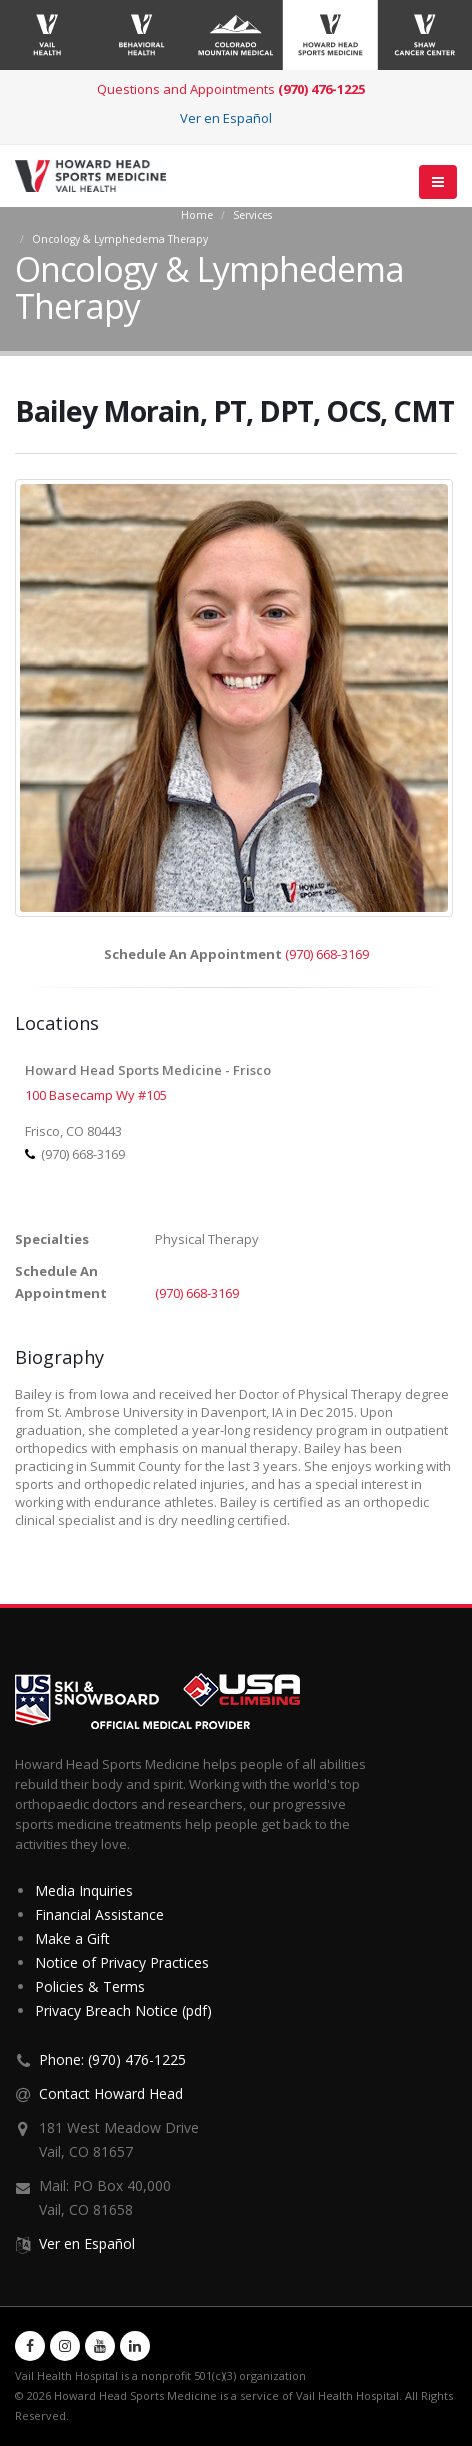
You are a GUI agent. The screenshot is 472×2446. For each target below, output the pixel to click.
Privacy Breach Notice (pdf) (123, 2010)
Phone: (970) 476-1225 (112, 2059)
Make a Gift (72, 1938)
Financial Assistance (99, 1914)
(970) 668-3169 (327, 954)
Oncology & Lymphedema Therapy (120, 239)
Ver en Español (226, 118)
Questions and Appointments (231, 89)
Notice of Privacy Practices (122, 1962)
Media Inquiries (84, 1890)
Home (197, 215)
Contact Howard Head (111, 2093)
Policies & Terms (90, 1986)
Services (252, 215)
